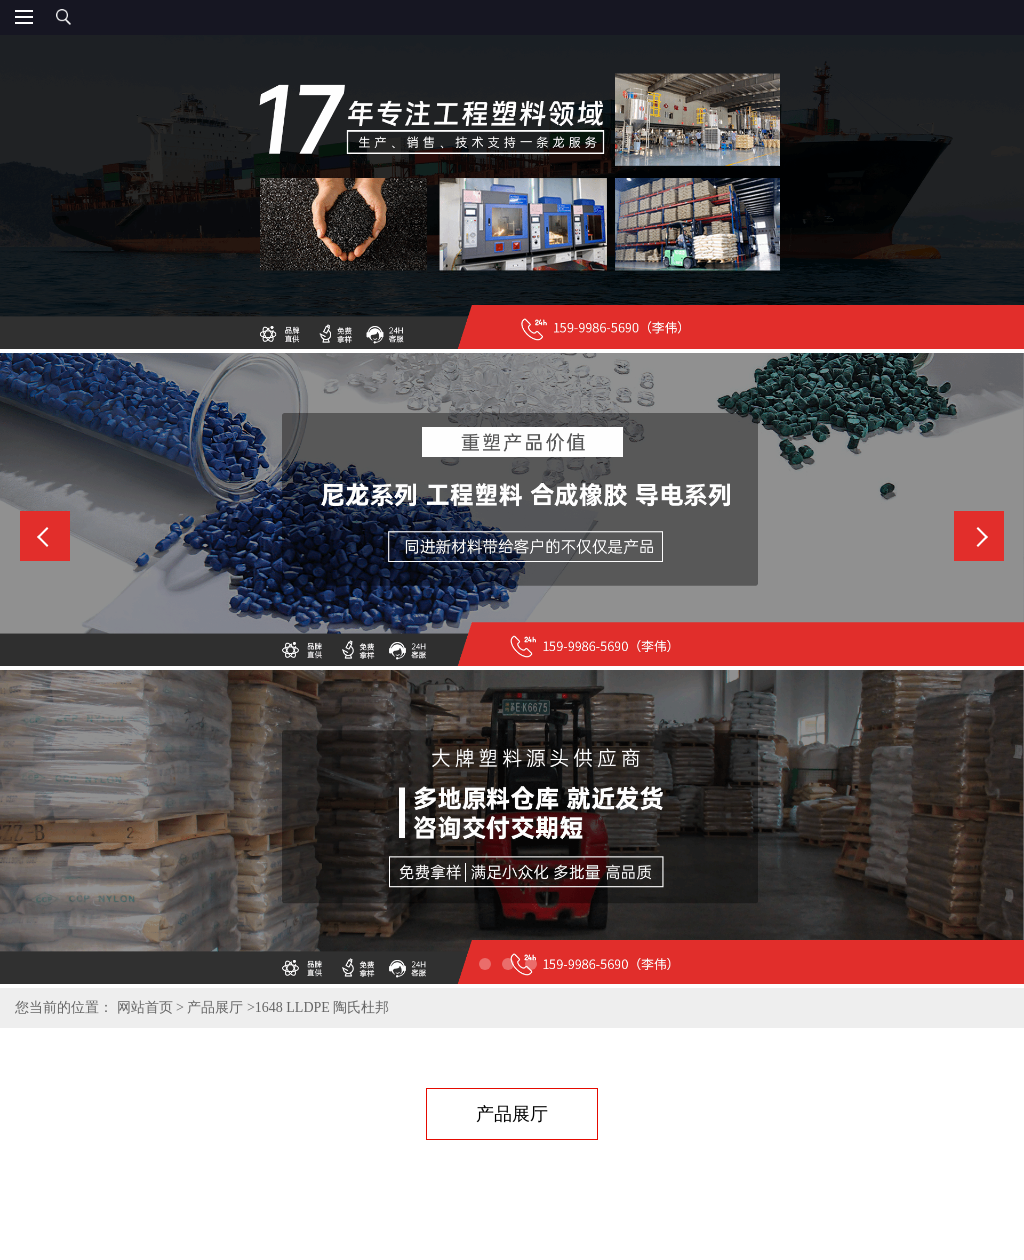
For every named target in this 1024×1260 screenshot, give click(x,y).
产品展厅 (215, 1007)
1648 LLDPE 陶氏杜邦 (322, 1007)
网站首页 (145, 1007)
